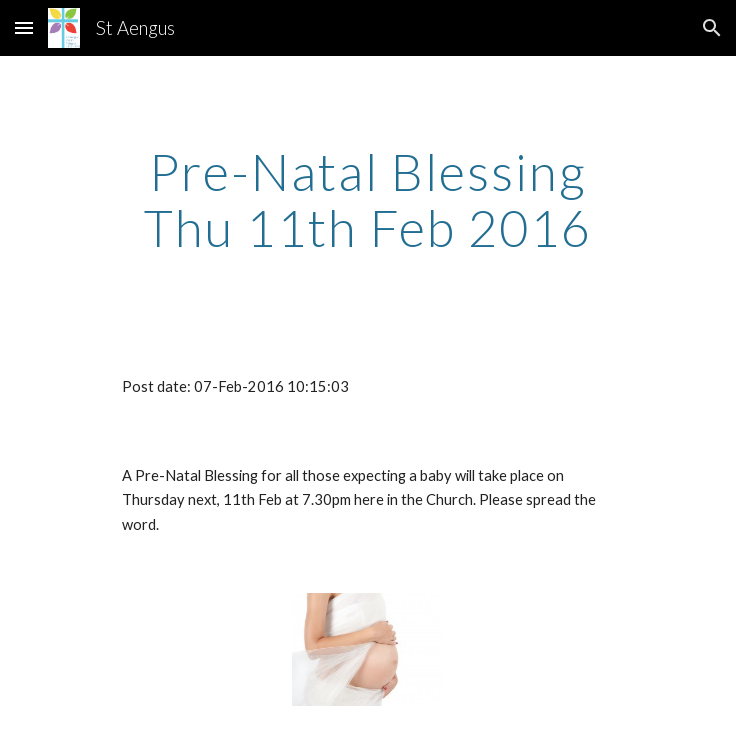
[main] (367, 199)
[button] (24, 27)
